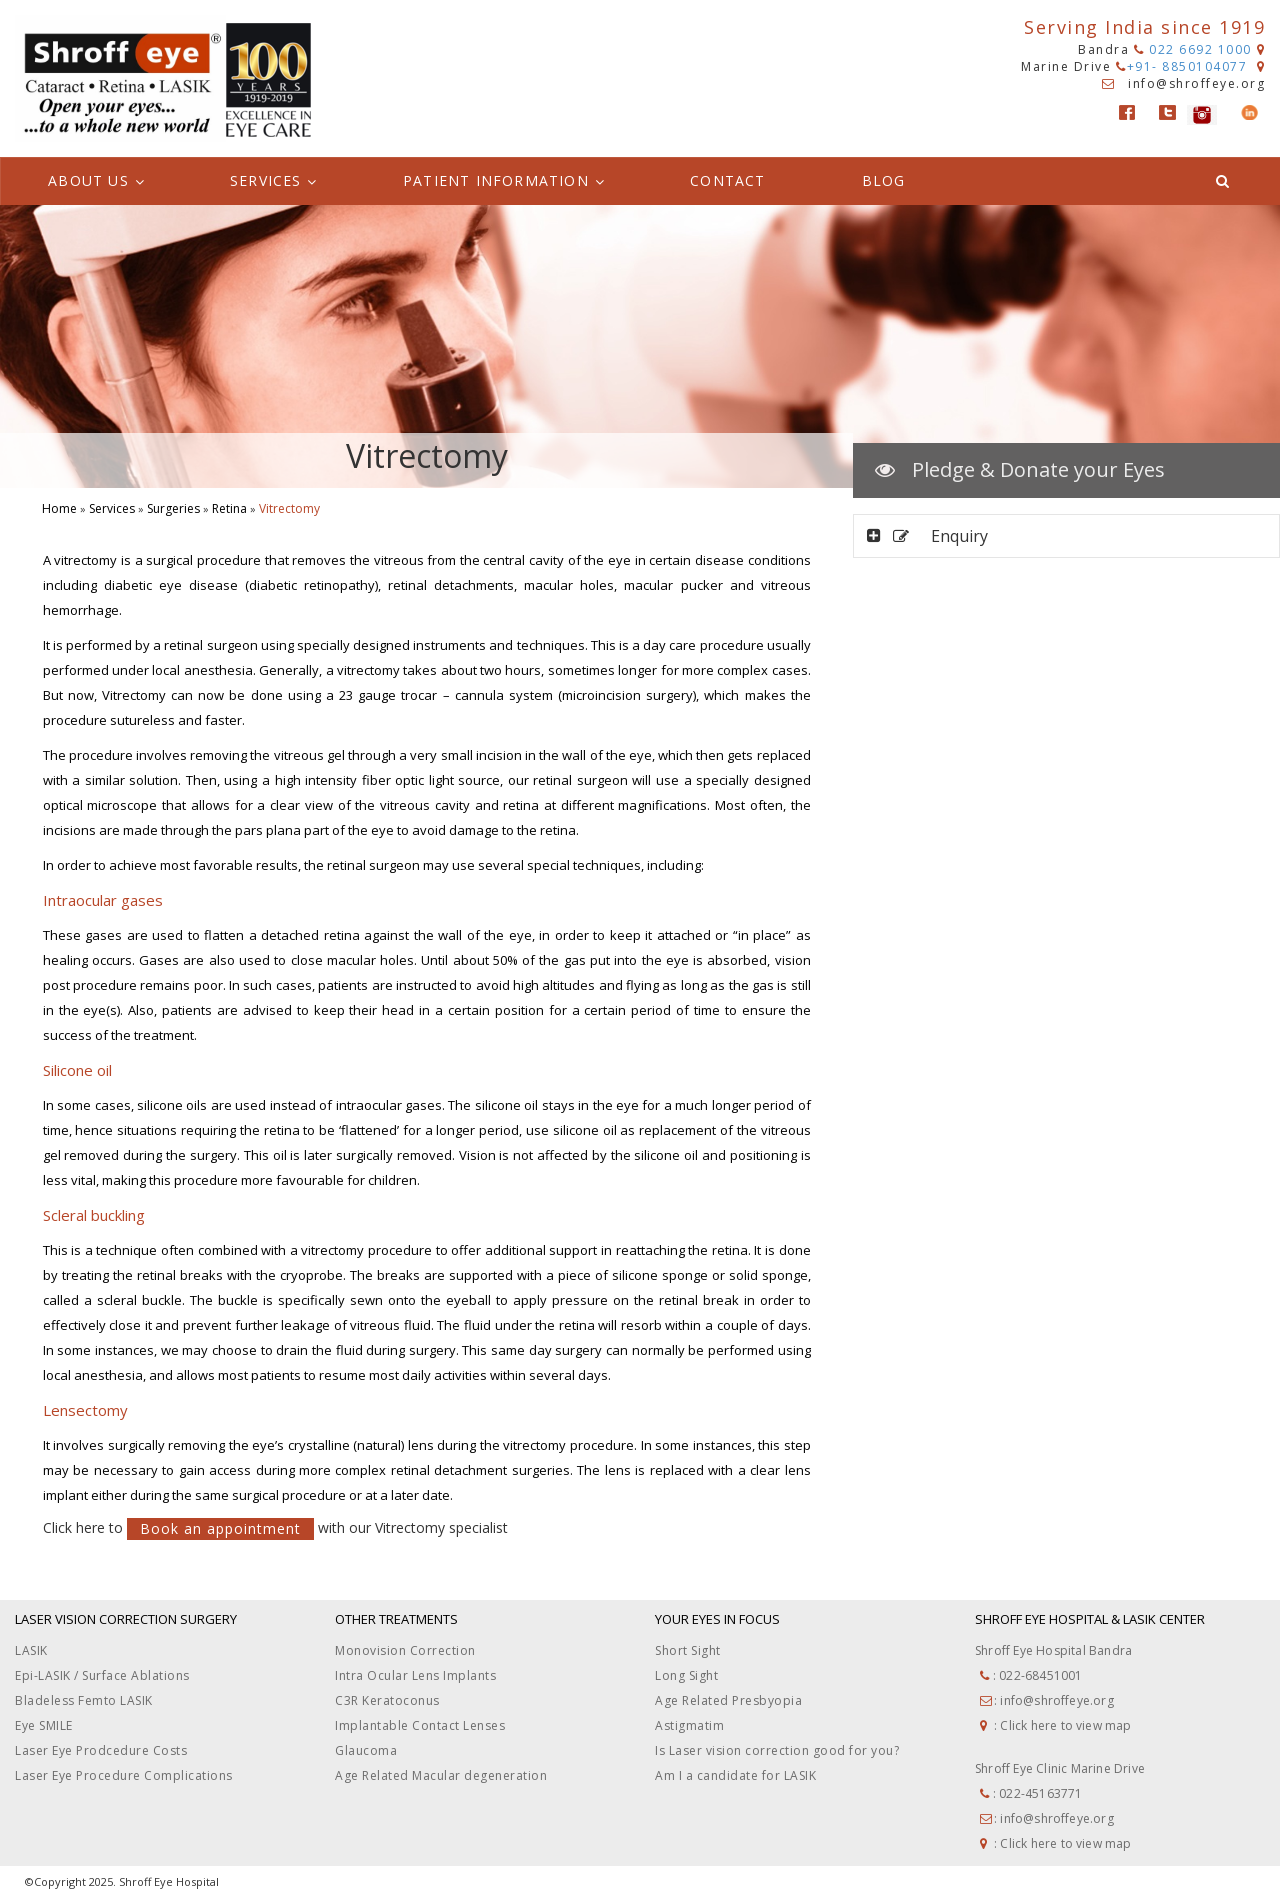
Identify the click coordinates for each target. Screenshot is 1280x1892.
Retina (229, 508)
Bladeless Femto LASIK (84, 1700)
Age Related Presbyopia (728, 1700)
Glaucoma (366, 1750)
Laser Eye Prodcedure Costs (101, 1750)
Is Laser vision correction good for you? (777, 1750)
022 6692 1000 (1193, 49)
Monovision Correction (405, 1650)
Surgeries (173, 508)
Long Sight (686, 1675)
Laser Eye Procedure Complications (124, 1775)
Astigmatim (689, 1725)
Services (112, 508)
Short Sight (688, 1650)
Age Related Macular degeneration (441, 1775)
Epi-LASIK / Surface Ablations (102, 1675)
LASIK (31, 1650)
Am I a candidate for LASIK (735, 1775)
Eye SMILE (44, 1725)
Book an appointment (220, 1528)
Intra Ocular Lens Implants (415, 1675)
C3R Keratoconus (387, 1700)
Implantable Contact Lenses (420, 1725)
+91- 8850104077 (1184, 66)
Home (59, 508)
